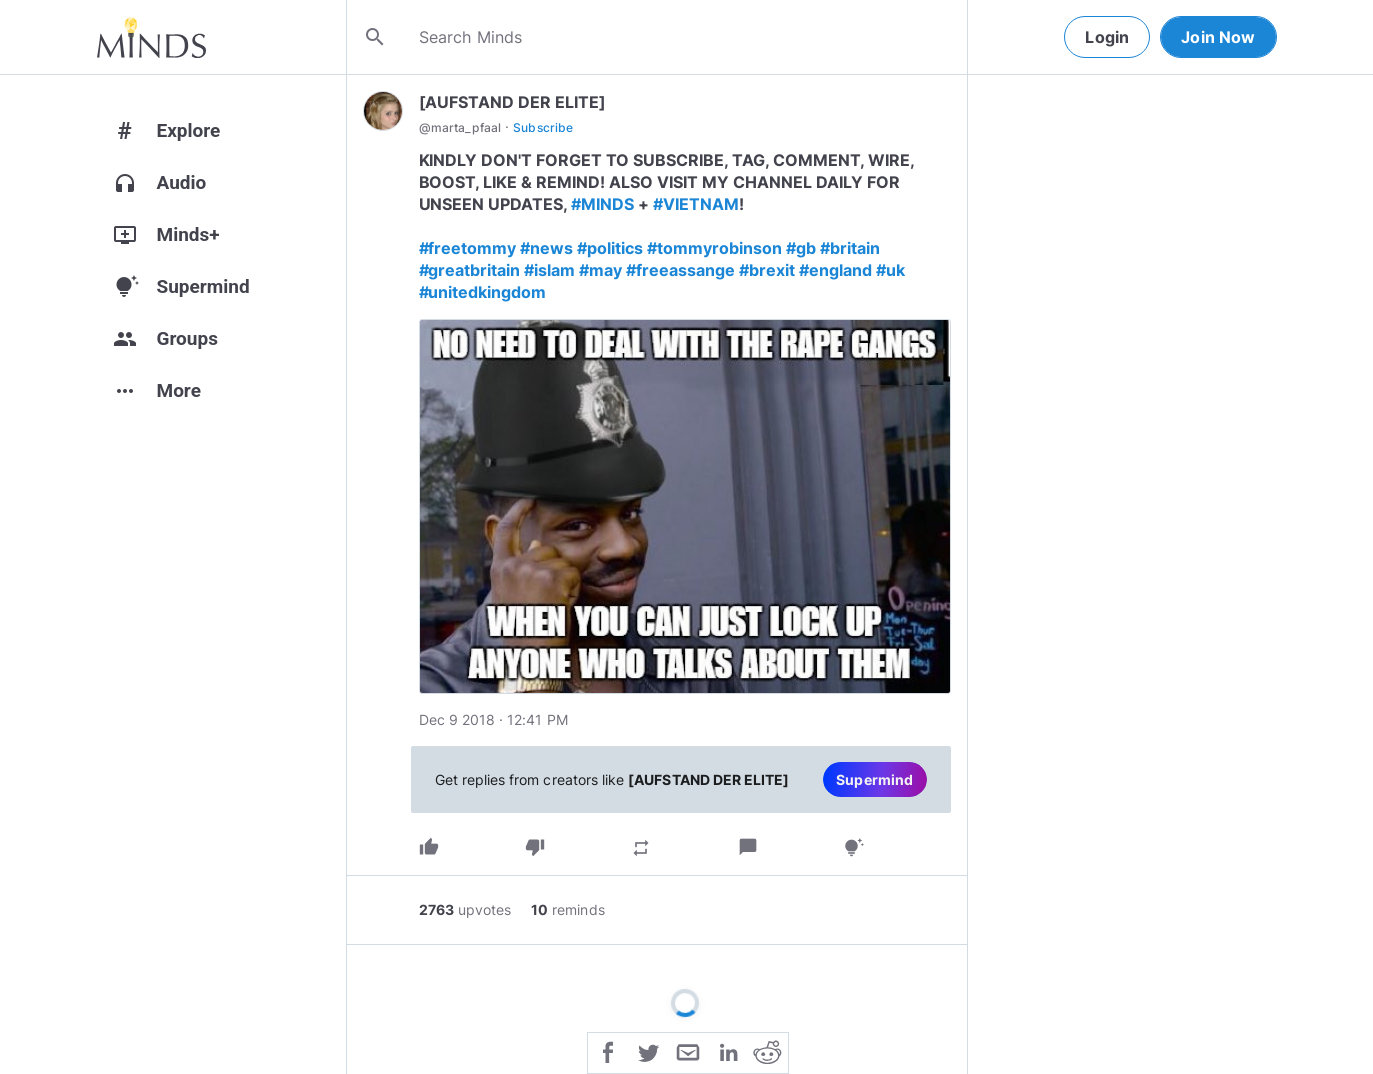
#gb (801, 248)
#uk (890, 270)
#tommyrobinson (714, 248)
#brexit (767, 270)
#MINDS (602, 204)
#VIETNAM (696, 204)
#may (600, 270)
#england (835, 270)
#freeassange (680, 270)
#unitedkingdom (483, 292)
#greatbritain (470, 270)
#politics (610, 248)
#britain (850, 248)
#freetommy (468, 248)
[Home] (151, 37)
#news (546, 248)
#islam (549, 270)
